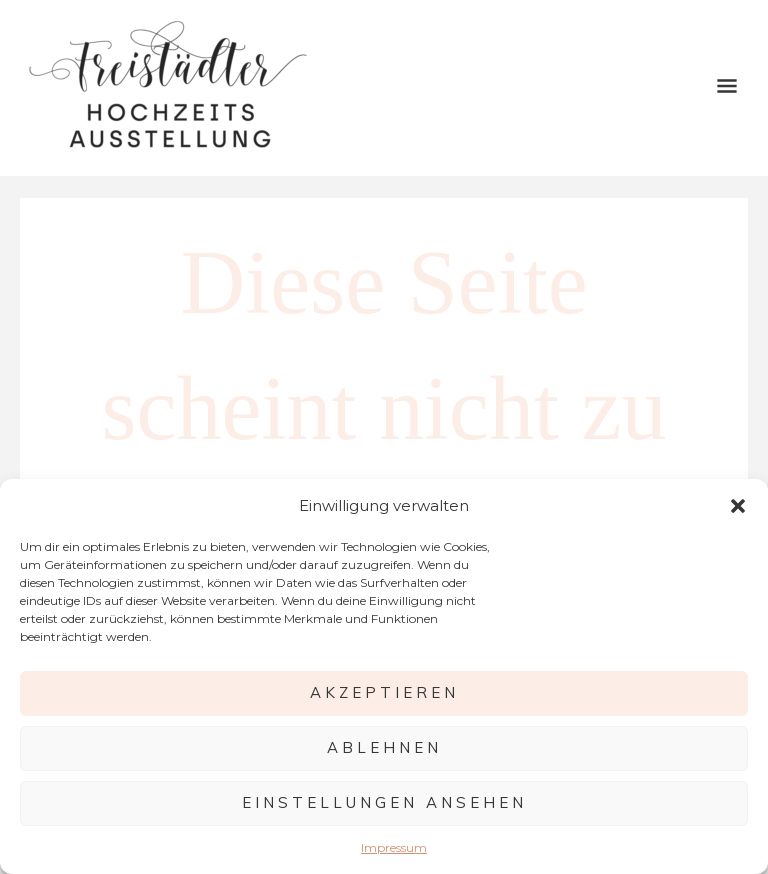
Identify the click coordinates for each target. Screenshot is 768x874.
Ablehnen (384, 747)
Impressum (394, 847)
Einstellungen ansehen (384, 802)
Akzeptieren (384, 692)
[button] (738, 506)
